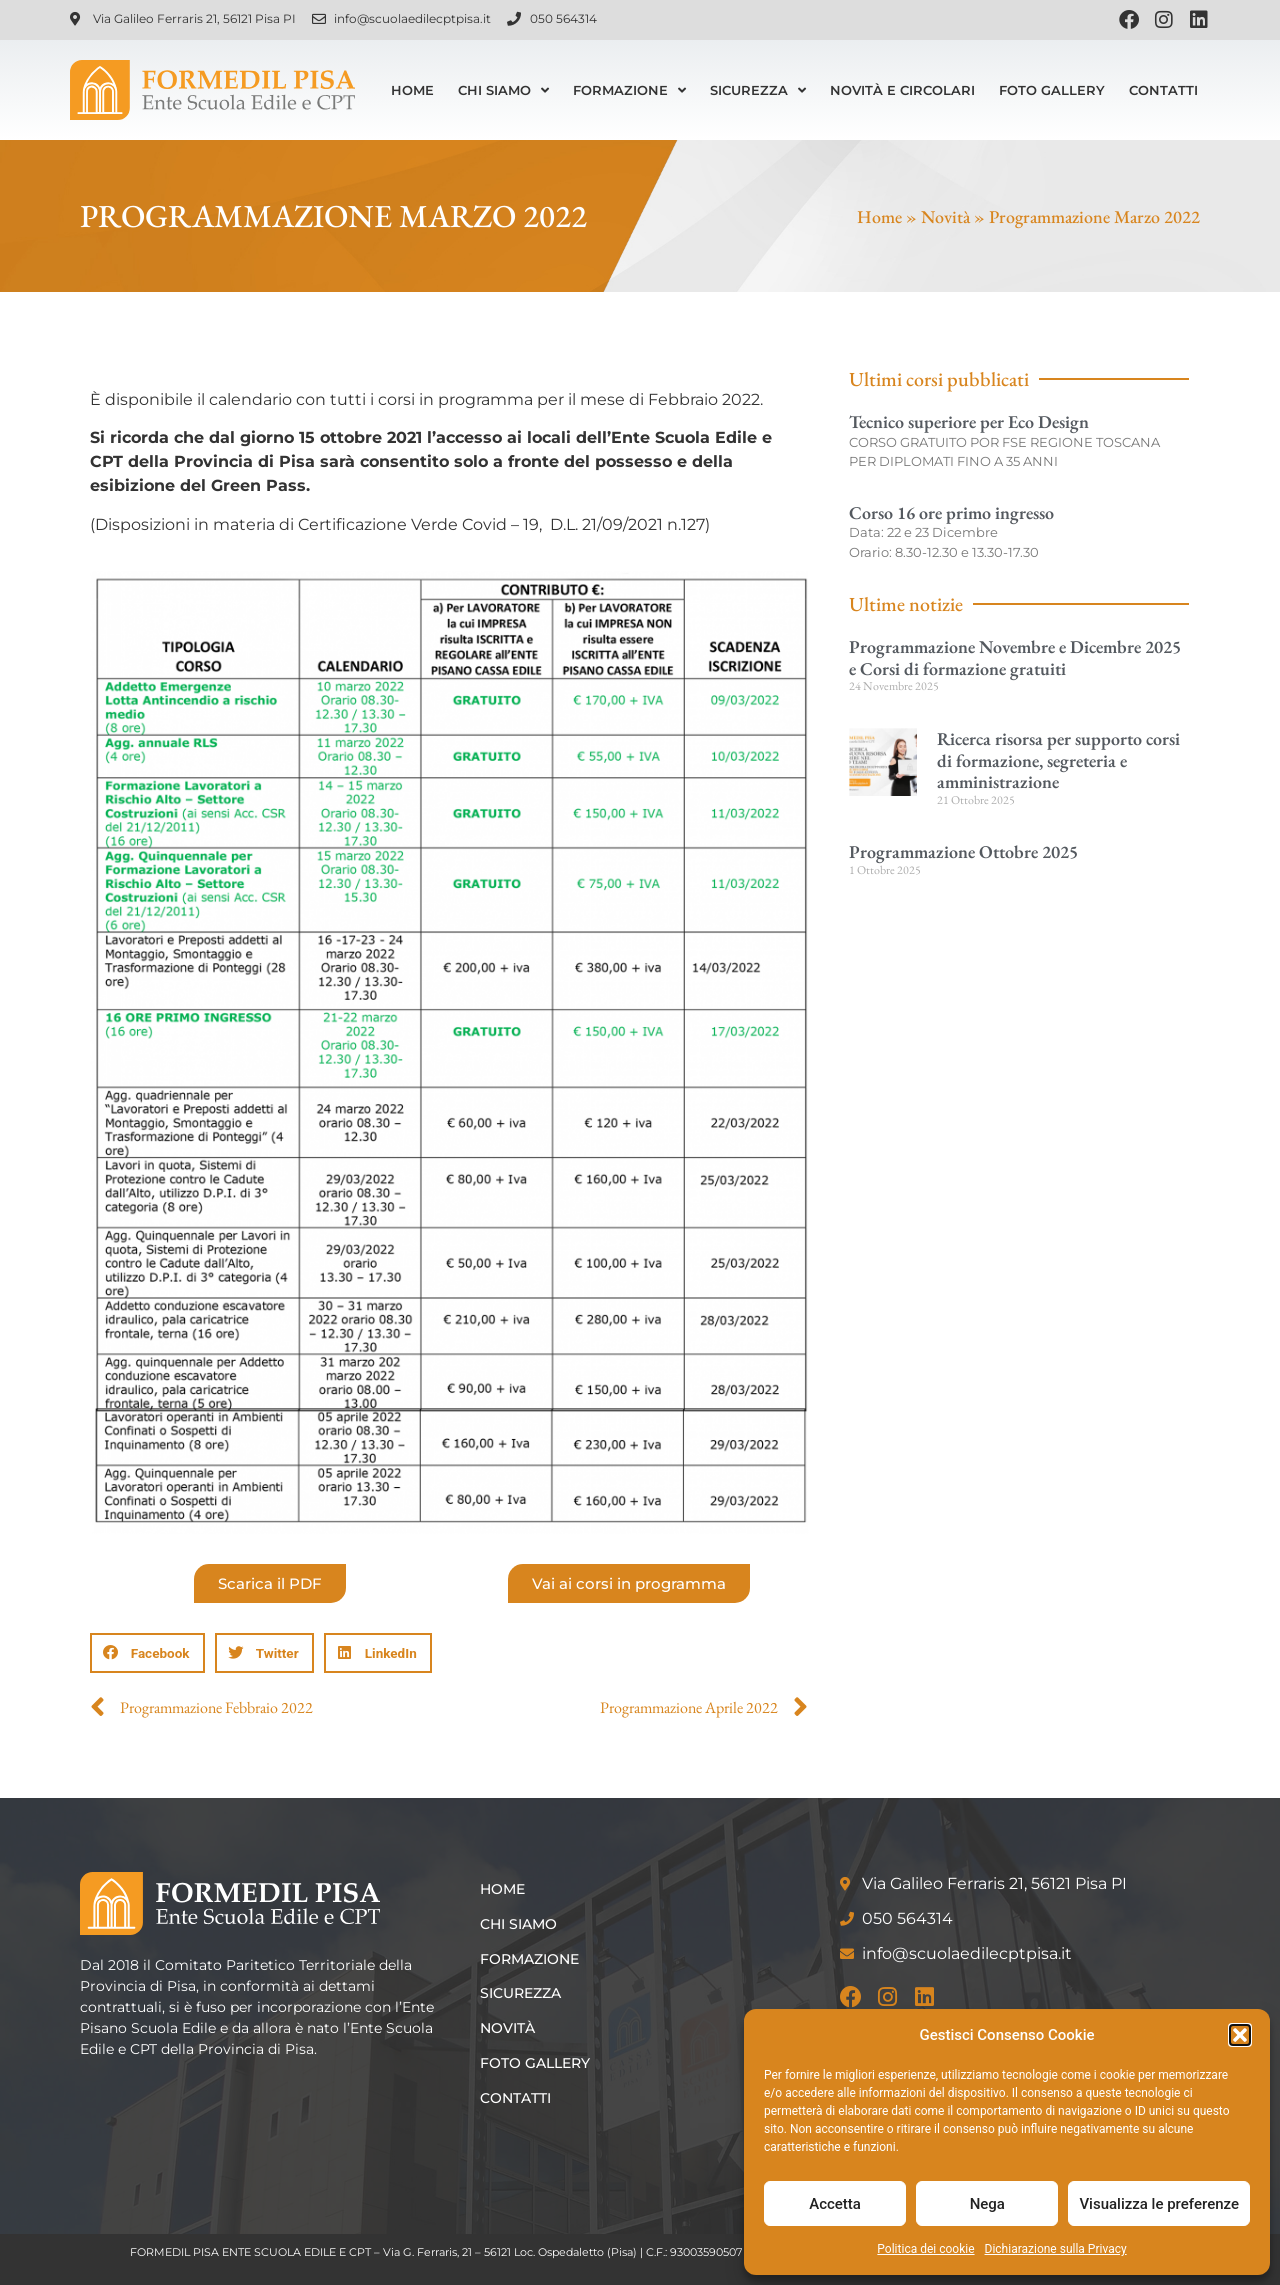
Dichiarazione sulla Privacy (1056, 2249)
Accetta (835, 2204)
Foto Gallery (1052, 90)
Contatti (1163, 90)
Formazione (629, 90)
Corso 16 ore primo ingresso (951, 512)
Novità (945, 216)
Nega (987, 2204)
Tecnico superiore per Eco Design (969, 421)
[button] (1240, 2035)
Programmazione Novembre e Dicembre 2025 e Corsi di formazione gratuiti (1015, 657)
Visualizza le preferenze (1159, 2204)
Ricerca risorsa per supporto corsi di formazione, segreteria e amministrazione (1058, 760)
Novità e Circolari (902, 90)
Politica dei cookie (925, 2249)
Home (412, 90)
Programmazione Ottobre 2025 (963, 851)
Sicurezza (758, 90)
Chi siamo (503, 90)
